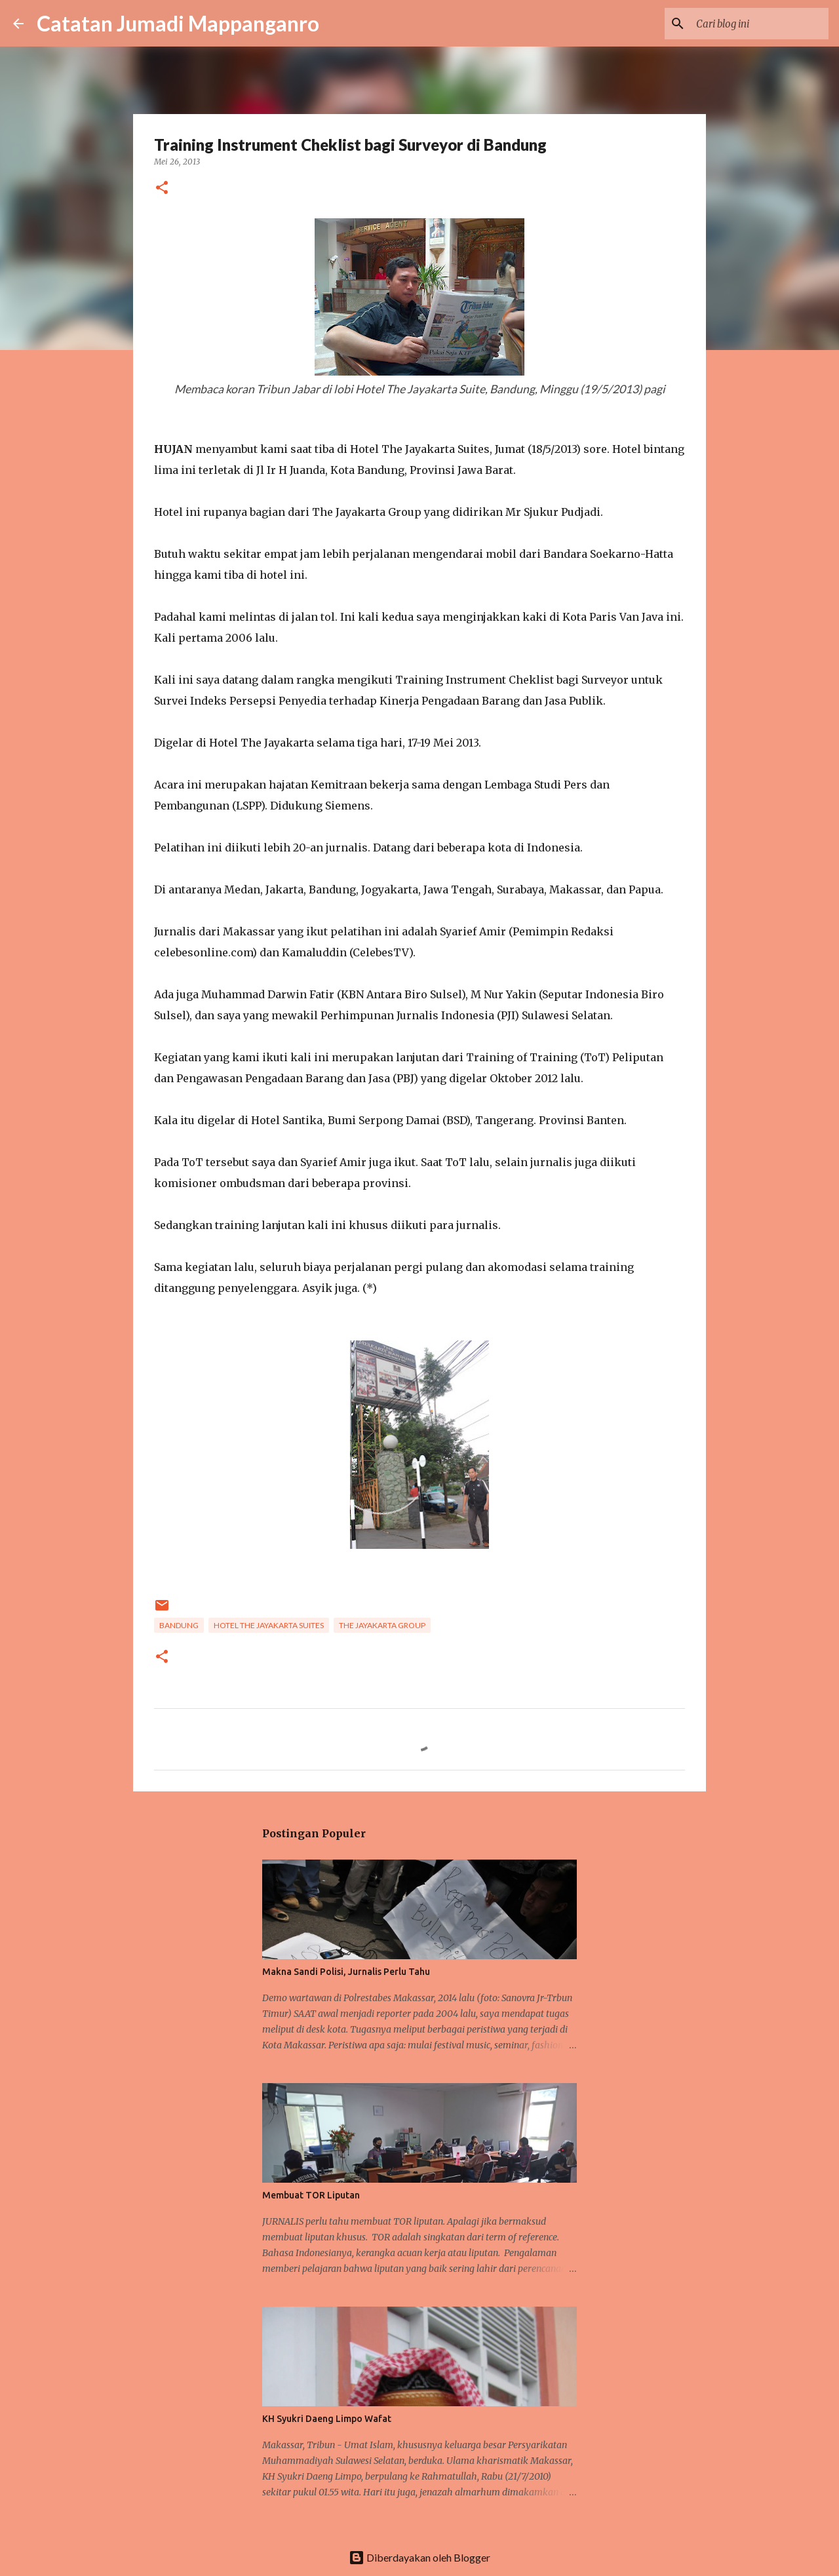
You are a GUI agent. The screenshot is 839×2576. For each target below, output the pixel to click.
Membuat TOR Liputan (311, 2195)
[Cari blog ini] (760, 23)
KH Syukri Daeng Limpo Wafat (326, 2418)
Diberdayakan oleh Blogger (419, 2557)
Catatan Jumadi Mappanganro (178, 23)
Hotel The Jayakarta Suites (269, 1625)
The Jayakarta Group (382, 1625)
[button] (162, 188)
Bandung (179, 1625)
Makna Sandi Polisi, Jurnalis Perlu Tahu (346, 1971)
